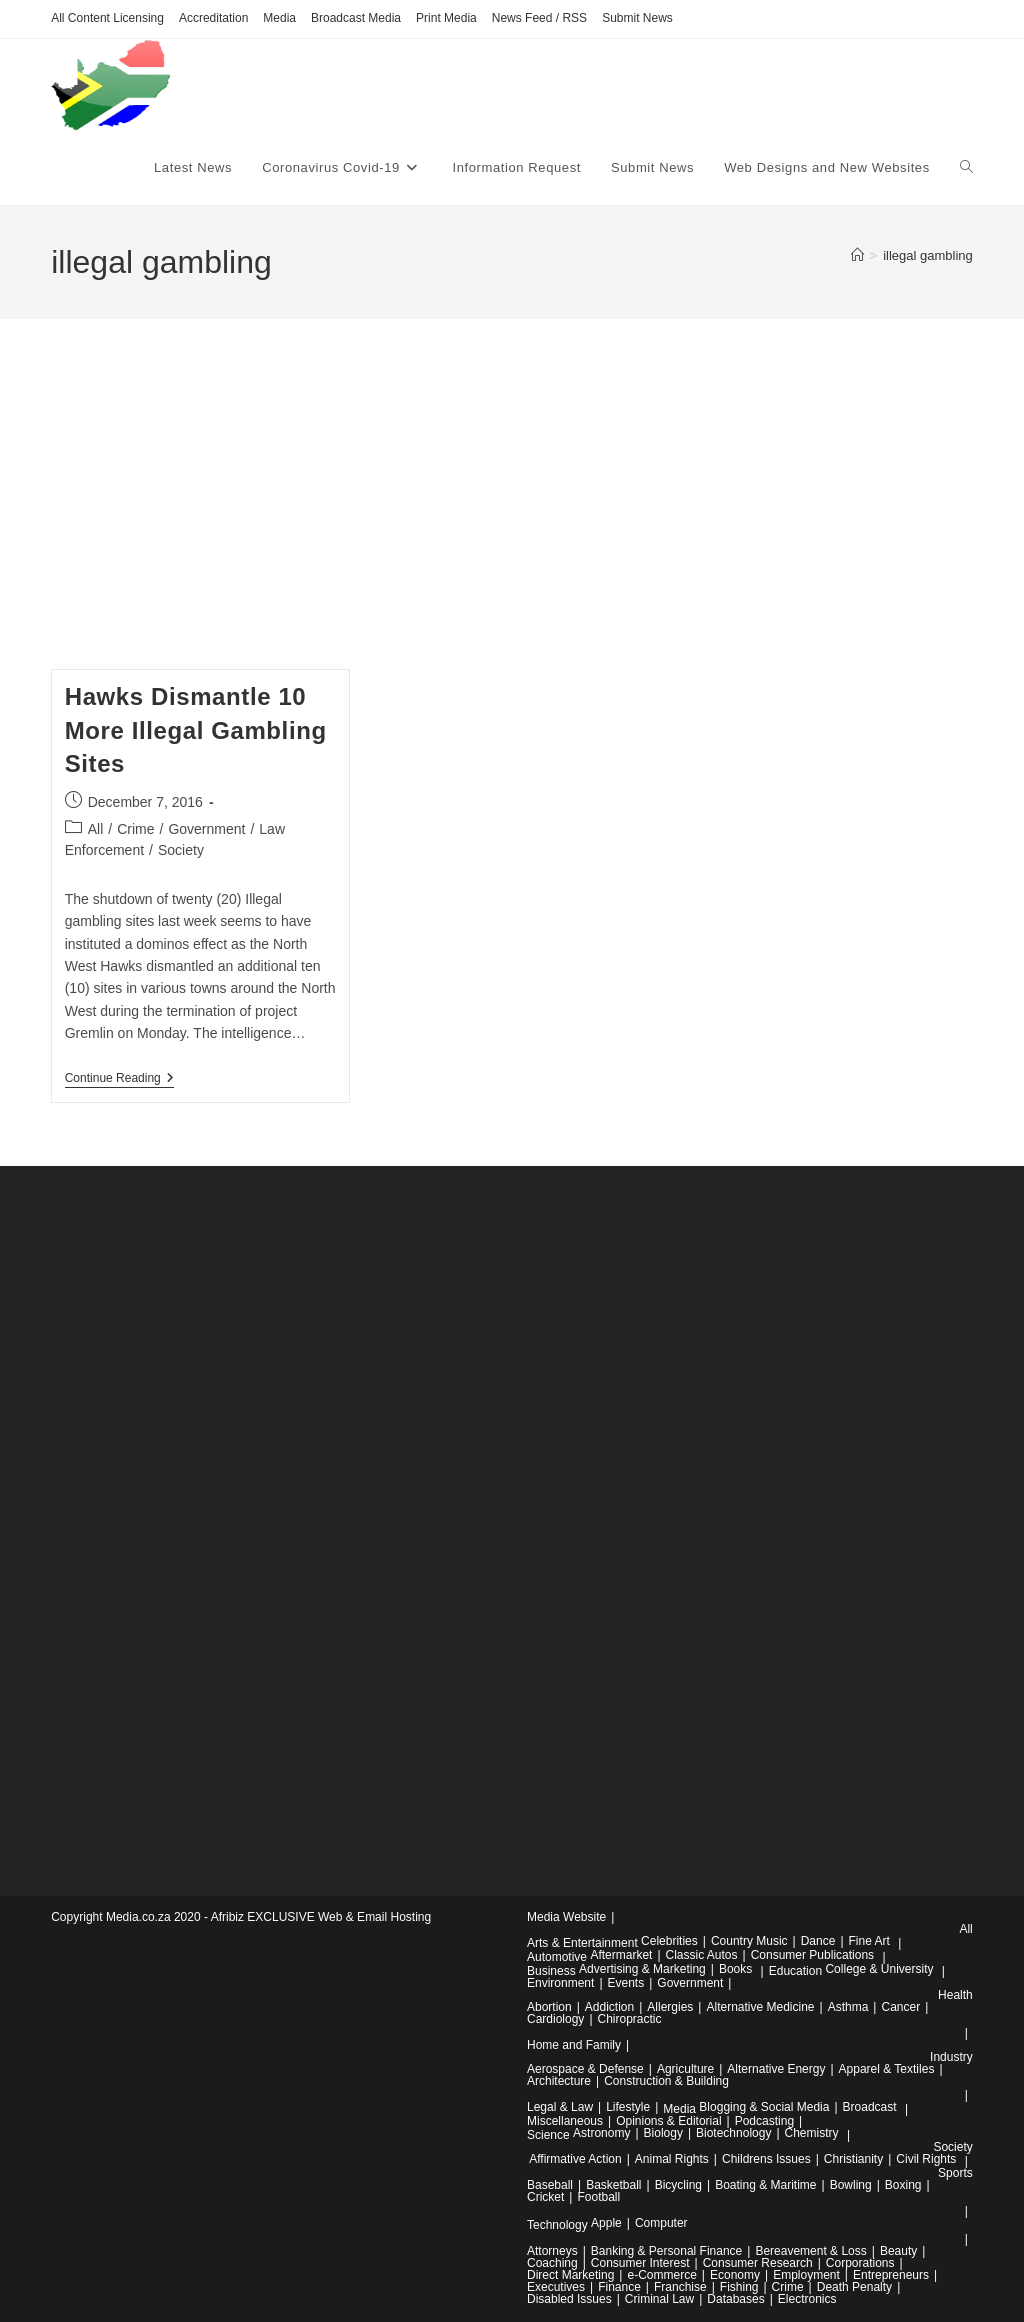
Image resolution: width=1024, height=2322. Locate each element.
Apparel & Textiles (887, 2069)
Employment (806, 2275)
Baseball (550, 2185)
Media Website (566, 1917)
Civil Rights (926, 2159)
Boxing (903, 2185)
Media (279, 18)
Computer (661, 2223)
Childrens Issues (766, 2159)
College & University (879, 1969)
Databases (735, 2299)
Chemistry (812, 2133)
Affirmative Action (575, 2159)
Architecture (559, 2081)
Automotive (557, 1957)
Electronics (807, 2299)
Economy (735, 2275)
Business (551, 1971)
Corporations (860, 2263)
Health (955, 1995)
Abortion (549, 2007)
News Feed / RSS (539, 18)
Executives (556, 2287)
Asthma (848, 2007)
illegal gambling (928, 255)
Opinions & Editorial (668, 2121)
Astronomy (601, 2133)
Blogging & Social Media (764, 2107)
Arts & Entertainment (582, 1943)
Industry (951, 2057)
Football (598, 2197)
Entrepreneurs (891, 2275)
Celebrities (669, 1941)
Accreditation (213, 18)
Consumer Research (758, 2263)
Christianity (853, 2159)
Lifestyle (628, 2107)
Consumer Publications (812, 1955)
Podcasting (764, 2121)
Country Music (749, 1941)
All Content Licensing (107, 18)
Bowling (851, 2185)
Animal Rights (672, 2159)
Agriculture (685, 2069)
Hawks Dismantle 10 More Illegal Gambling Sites (196, 730)
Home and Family (574, 2045)
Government (206, 829)
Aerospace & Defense (585, 2069)
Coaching (552, 2263)
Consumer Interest (640, 2263)
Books (735, 1969)
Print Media (446, 18)
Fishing (739, 2287)
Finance (619, 2287)
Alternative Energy (776, 2069)
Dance (818, 1941)
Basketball (613, 2185)
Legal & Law (560, 2107)
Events (626, 1983)
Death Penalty (854, 2287)
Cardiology (555, 2019)
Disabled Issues (569, 2299)
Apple (606, 2223)
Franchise (680, 2287)
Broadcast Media (356, 18)
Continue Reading (119, 1079)
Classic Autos (702, 1955)
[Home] (857, 255)
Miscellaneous (565, 2121)
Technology (557, 2225)
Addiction (609, 2007)
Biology (663, 2133)
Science (548, 2135)
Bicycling (678, 2185)
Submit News (637, 18)
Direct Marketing (570, 2275)
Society (181, 850)
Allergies (670, 2007)
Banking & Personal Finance (666, 2251)
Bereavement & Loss (810, 2251)
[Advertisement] (512, 519)
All (96, 829)
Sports (955, 2173)
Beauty (898, 2251)
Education (795, 1971)
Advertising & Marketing (642, 1969)
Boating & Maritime (765, 2185)
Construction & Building (666, 2081)
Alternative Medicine (760, 2007)
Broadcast (870, 2107)
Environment (560, 1983)
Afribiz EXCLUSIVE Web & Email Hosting (321, 1917)
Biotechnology (733, 2133)
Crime (135, 829)
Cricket (545, 2197)
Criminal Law (659, 2299)
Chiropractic (630, 2019)
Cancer (900, 2007)
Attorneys (552, 2251)
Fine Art (869, 1941)
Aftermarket (621, 1955)
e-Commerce (661, 2275)
